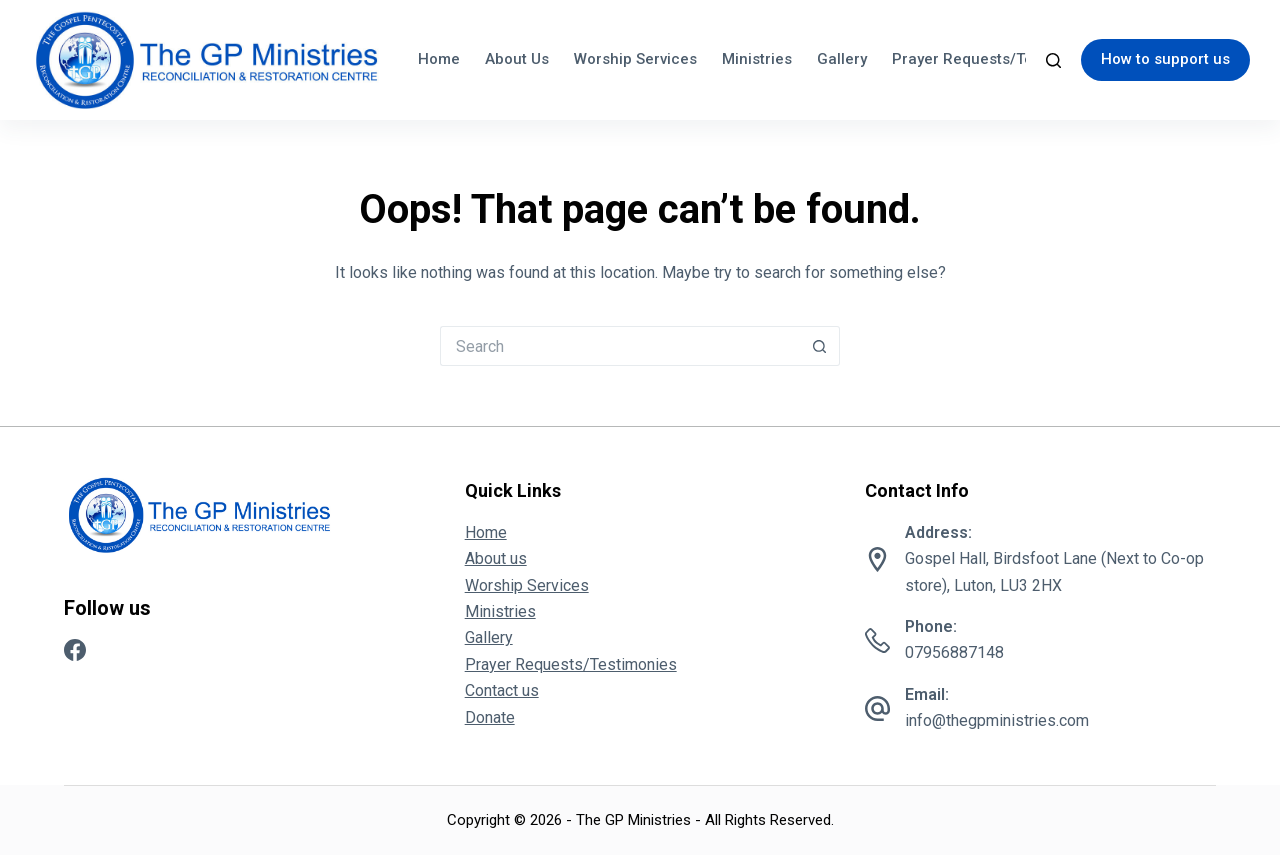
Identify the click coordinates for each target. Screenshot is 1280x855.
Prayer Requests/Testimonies (997, 59)
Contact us (502, 690)
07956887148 (954, 652)
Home (439, 59)
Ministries (757, 59)
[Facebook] (75, 650)
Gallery (842, 59)
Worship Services (635, 59)
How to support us (1165, 59)
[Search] (1053, 60)
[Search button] (820, 346)
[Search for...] (620, 346)
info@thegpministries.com (997, 720)
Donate (490, 717)
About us (517, 59)
